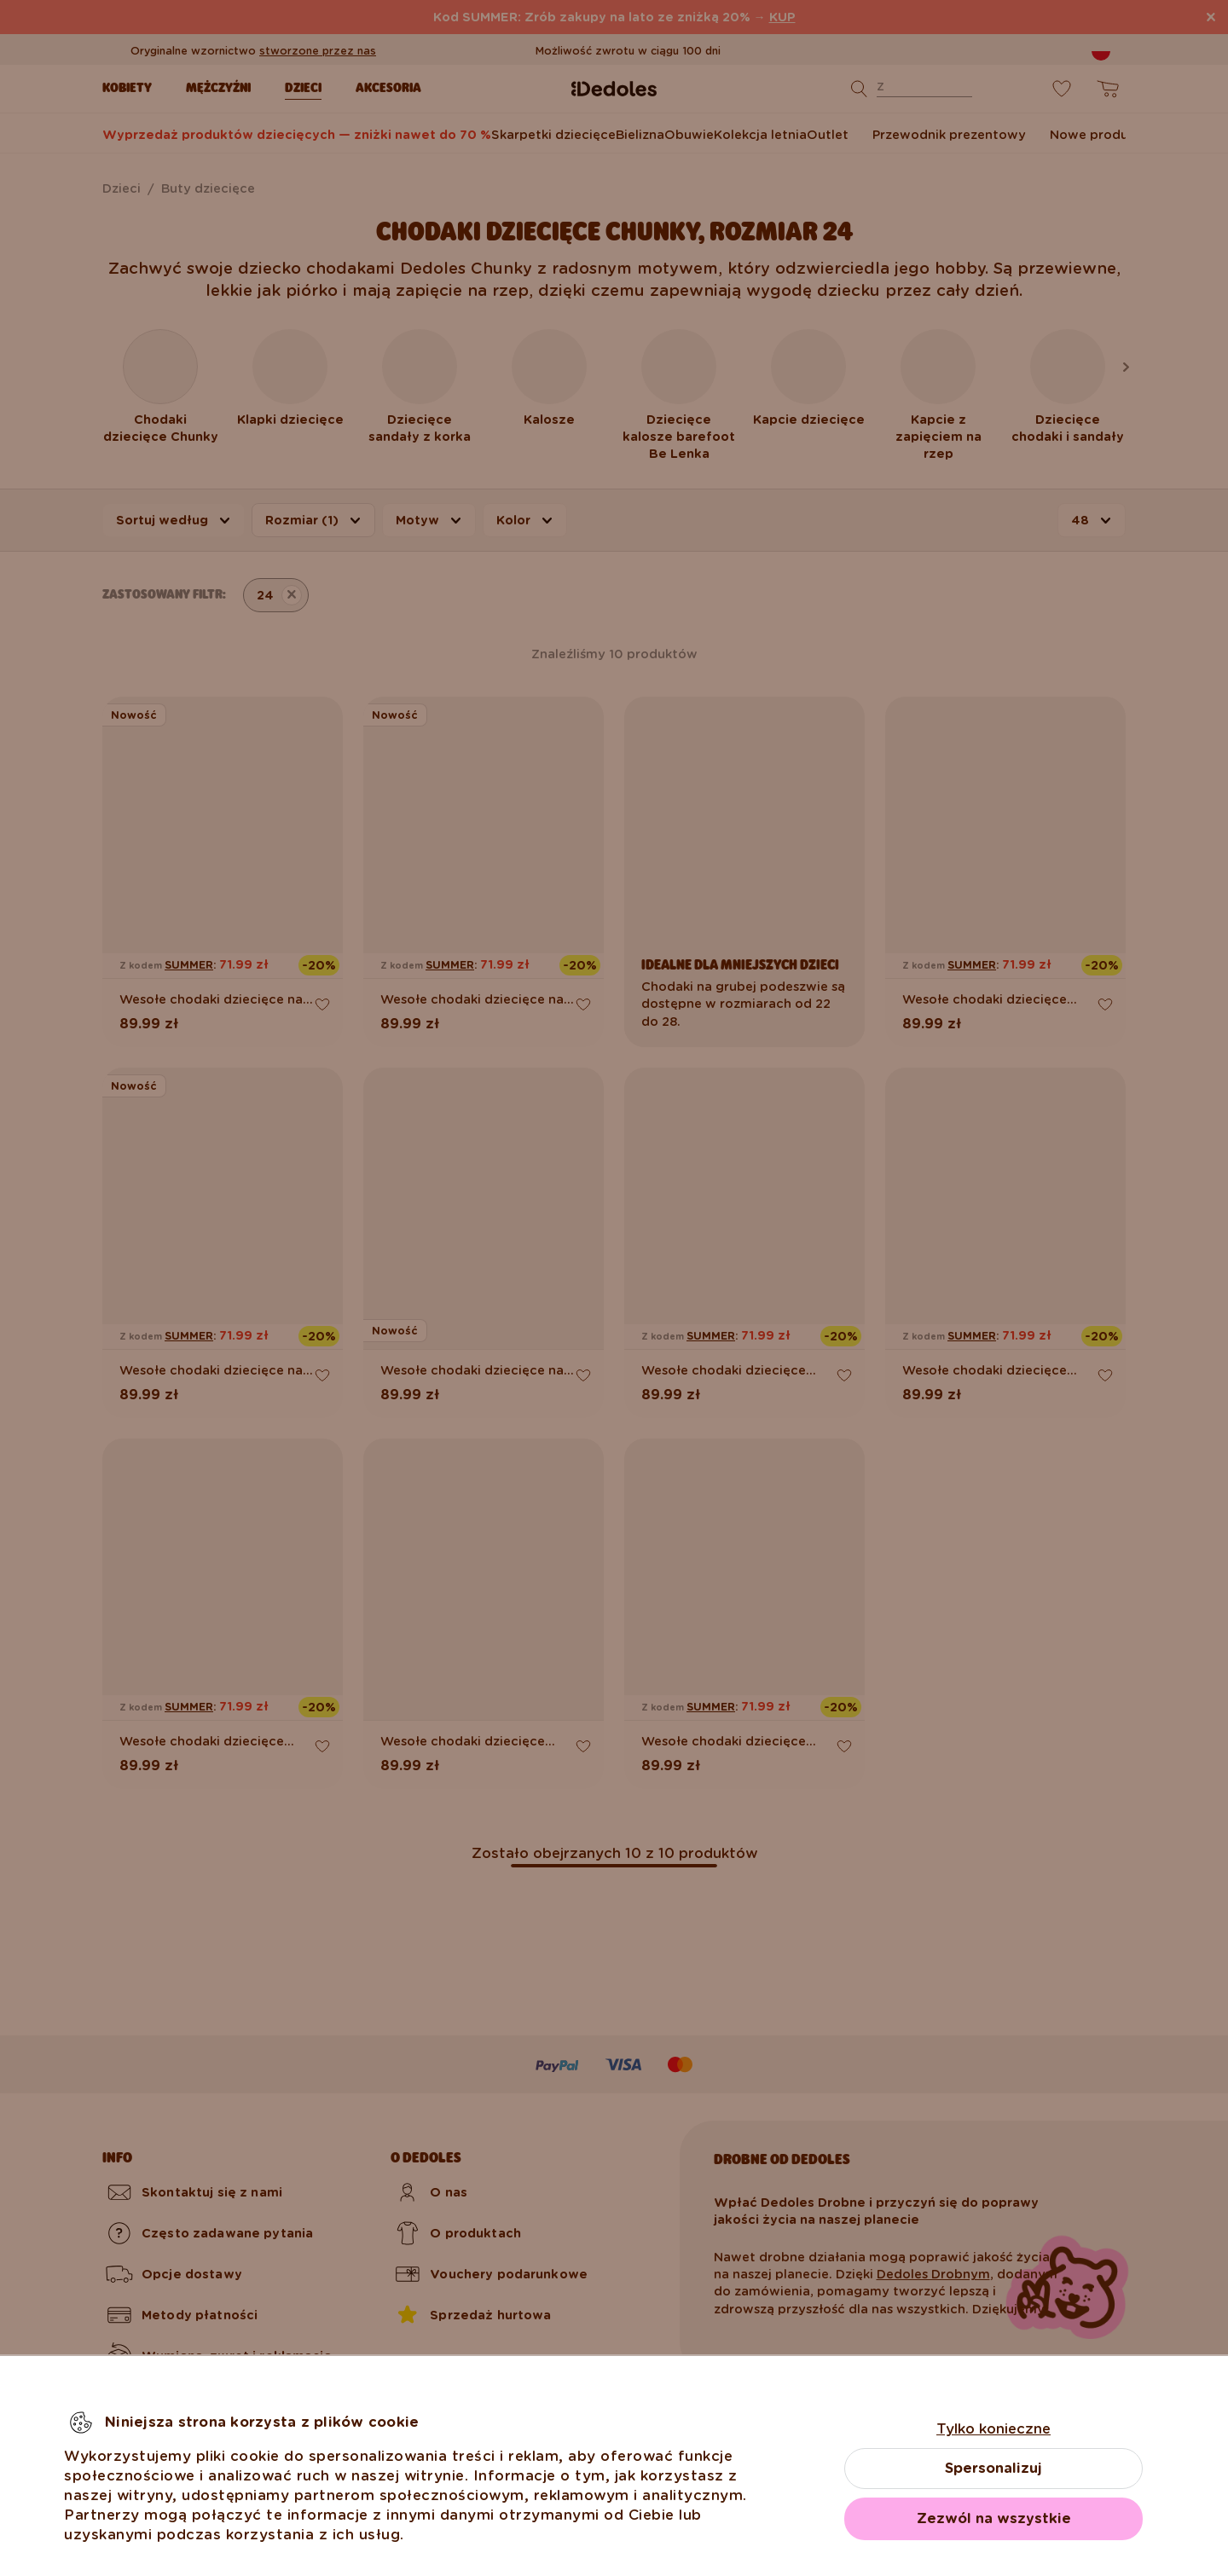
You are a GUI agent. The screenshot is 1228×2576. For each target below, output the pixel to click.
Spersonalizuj (993, 2468)
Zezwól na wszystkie (994, 2518)
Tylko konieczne (993, 2429)
